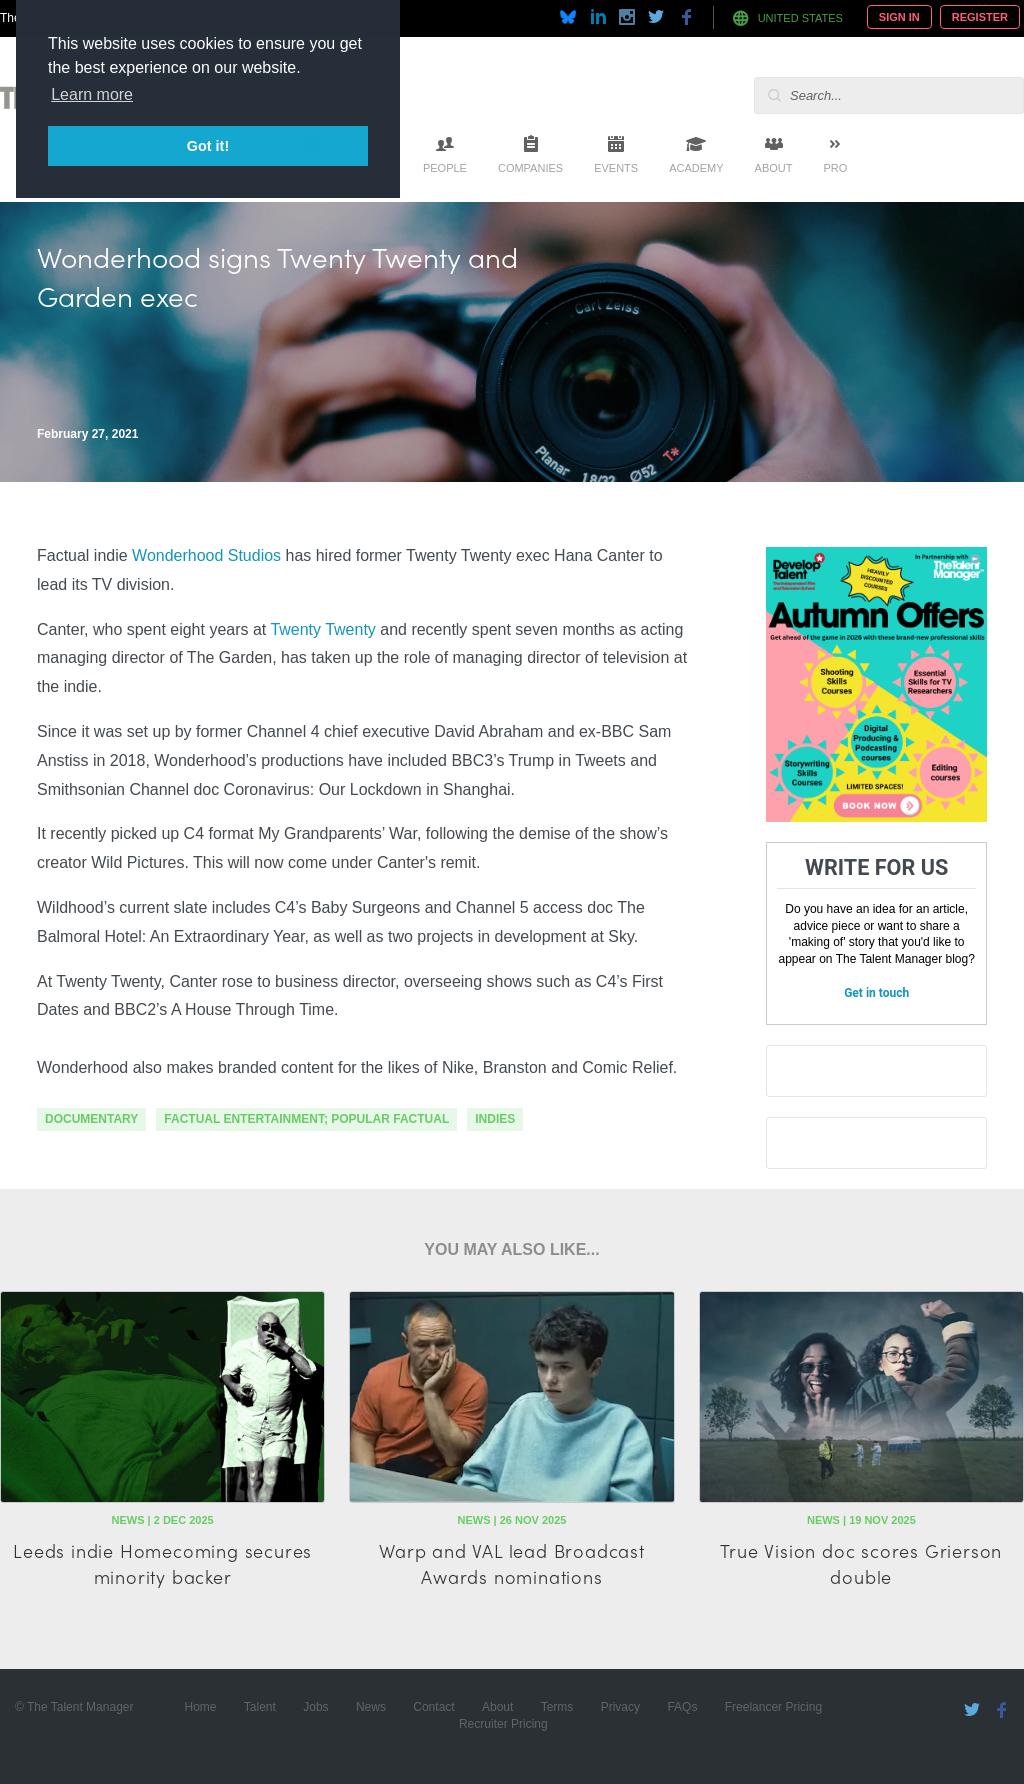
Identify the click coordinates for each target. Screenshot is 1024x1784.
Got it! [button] (208, 146)
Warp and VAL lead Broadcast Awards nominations (512, 1563)
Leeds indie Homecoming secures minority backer (162, 1563)
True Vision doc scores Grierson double (861, 1563)
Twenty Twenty (322, 629)
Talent (260, 1707)
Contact (433, 1707)
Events (616, 168)
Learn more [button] (92, 94)
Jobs (315, 1707)
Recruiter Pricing (503, 1724)
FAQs (682, 1707)
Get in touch (876, 993)
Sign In (899, 17)
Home (200, 1707)
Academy (696, 168)
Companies (530, 168)
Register (980, 17)
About (774, 168)
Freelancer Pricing (773, 1707)
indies (495, 1119)
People (445, 168)
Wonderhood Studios (206, 555)
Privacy (620, 1707)
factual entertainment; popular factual (306, 1119)
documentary (91, 1119)
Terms (557, 1707)
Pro (835, 168)
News (371, 1707)
